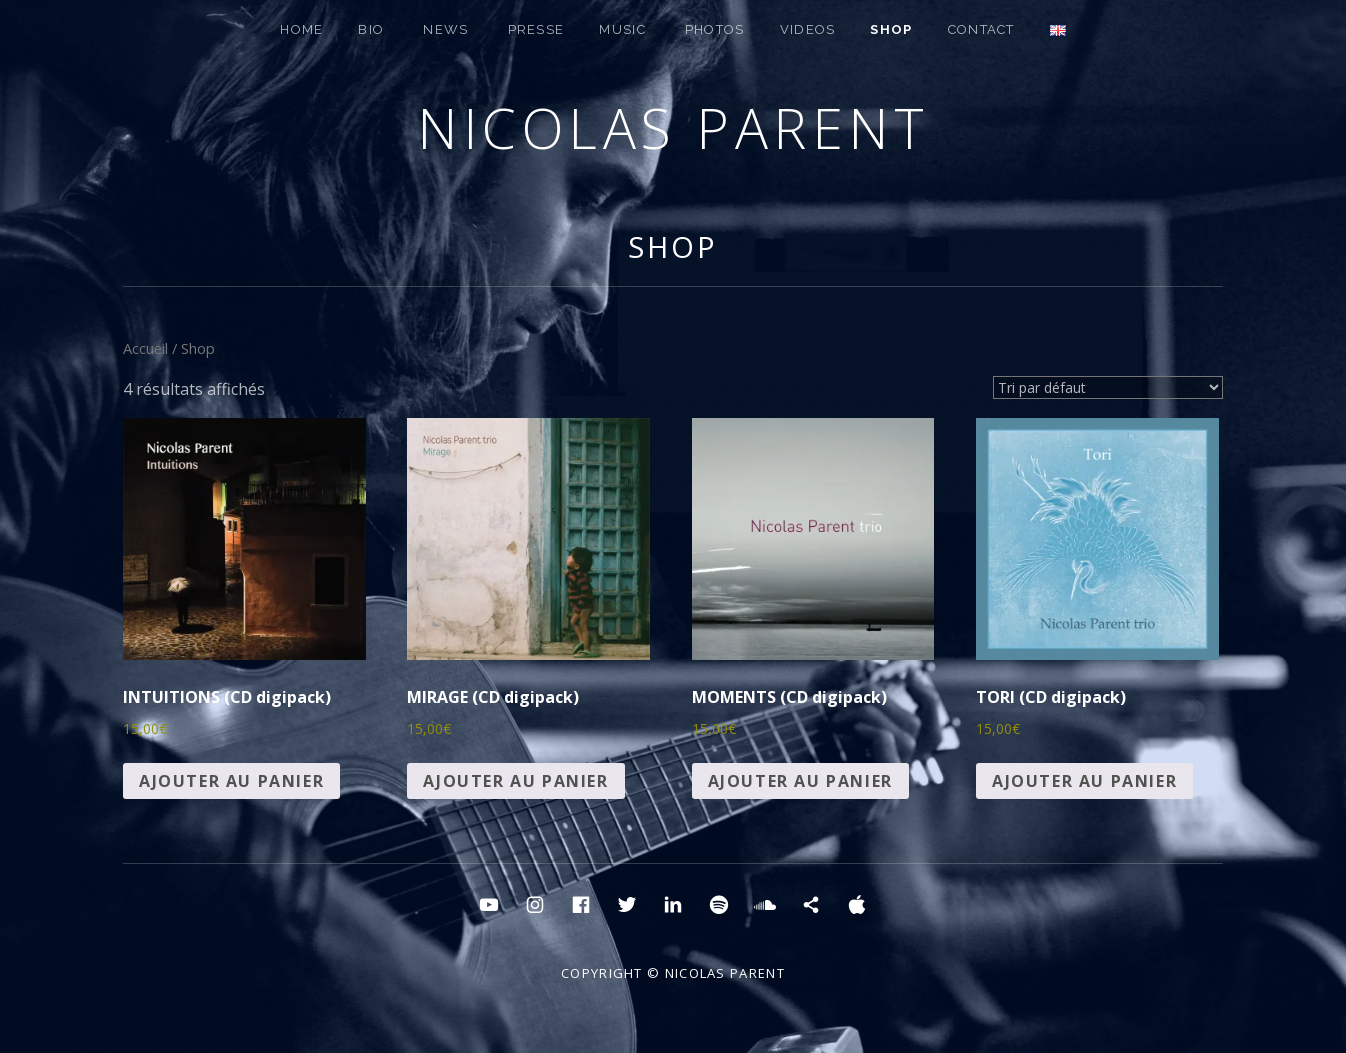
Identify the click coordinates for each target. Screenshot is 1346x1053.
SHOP (891, 29)
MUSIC (622, 29)
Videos (808, 29)
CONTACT (981, 29)
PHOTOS (715, 29)
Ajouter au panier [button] (231, 781)
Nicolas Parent (673, 127)
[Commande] (1108, 387)
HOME (301, 29)
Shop (673, 246)
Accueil (145, 348)
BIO (371, 29)
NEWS (445, 29)
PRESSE (536, 29)
